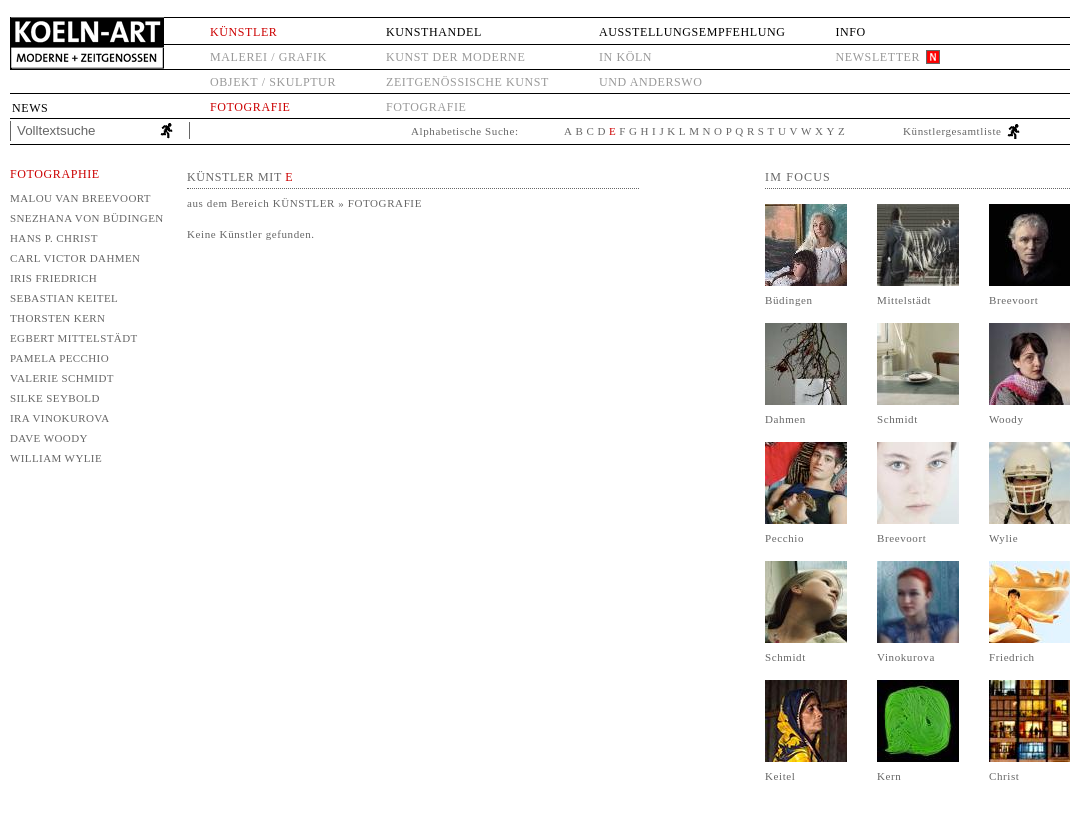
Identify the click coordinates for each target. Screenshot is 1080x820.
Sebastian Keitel (64, 298)
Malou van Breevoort (80, 198)
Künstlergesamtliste (952, 131)
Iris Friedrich (53, 278)
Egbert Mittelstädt (74, 338)
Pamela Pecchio (59, 358)
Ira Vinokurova (60, 418)
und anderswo (651, 82)
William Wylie (56, 458)
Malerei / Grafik (268, 57)
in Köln (625, 57)
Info (850, 32)
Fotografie (250, 107)
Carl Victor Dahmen (75, 258)
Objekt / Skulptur (273, 82)
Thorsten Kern (57, 318)
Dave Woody (49, 438)
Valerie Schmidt (62, 378)
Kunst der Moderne (455, 57)
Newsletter (877, 57)
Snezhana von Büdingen (86, 218)
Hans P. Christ (54, 238)
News (30, 108)
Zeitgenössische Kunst (467, 82)
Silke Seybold (55, 398)
